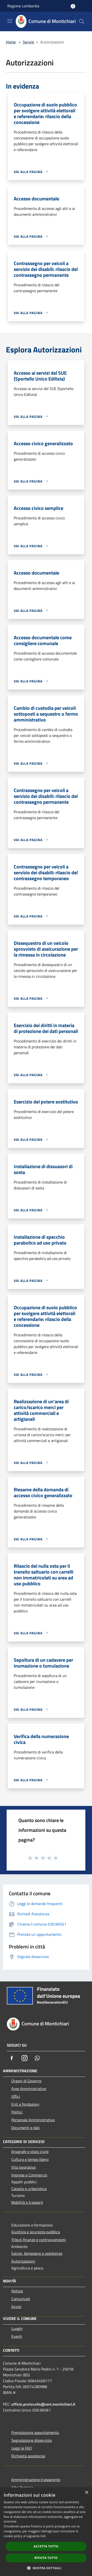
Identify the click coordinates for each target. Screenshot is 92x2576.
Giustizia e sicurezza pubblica (35, 2232)
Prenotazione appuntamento (35, 2432)
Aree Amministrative (28, 2089)
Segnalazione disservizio (31, 2440)
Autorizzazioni (23, 2261)
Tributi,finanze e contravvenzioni (38, 2240)
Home (11, 42)
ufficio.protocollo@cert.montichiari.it (43, 2404)
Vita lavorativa (23, 2167)
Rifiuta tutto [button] (46, 2558)
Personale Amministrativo (33, 2120)
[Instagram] (24, 2058)
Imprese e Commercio (29, 2175)
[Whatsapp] (37, 2058)
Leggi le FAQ (21, 2448)
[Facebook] (12, 2058)
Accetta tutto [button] (46, 2546)
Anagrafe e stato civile (30, 2151)
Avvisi (16, 2306)
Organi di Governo (26, 2081)
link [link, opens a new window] (43, 2536)
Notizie (17, 2291)
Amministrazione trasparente (35, 2480)
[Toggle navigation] (10, 21)
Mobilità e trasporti (27, 2202)
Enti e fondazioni (25, 2104)
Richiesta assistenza (28, 2456)
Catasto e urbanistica (29, 2189)
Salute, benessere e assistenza (36, 2253)
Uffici (15, 2096)
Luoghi (17, 2328)
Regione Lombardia (23, 6)
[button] (46, 2568)
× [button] (86, 2492)
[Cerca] (82, 21)
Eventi (16, 2336)
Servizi (28, 42)
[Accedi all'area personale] (73, 6)
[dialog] (46, 2531)
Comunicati (20, 2299)
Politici (17, 2112)
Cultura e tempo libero (30, 2159)
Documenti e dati (25, 2128)
